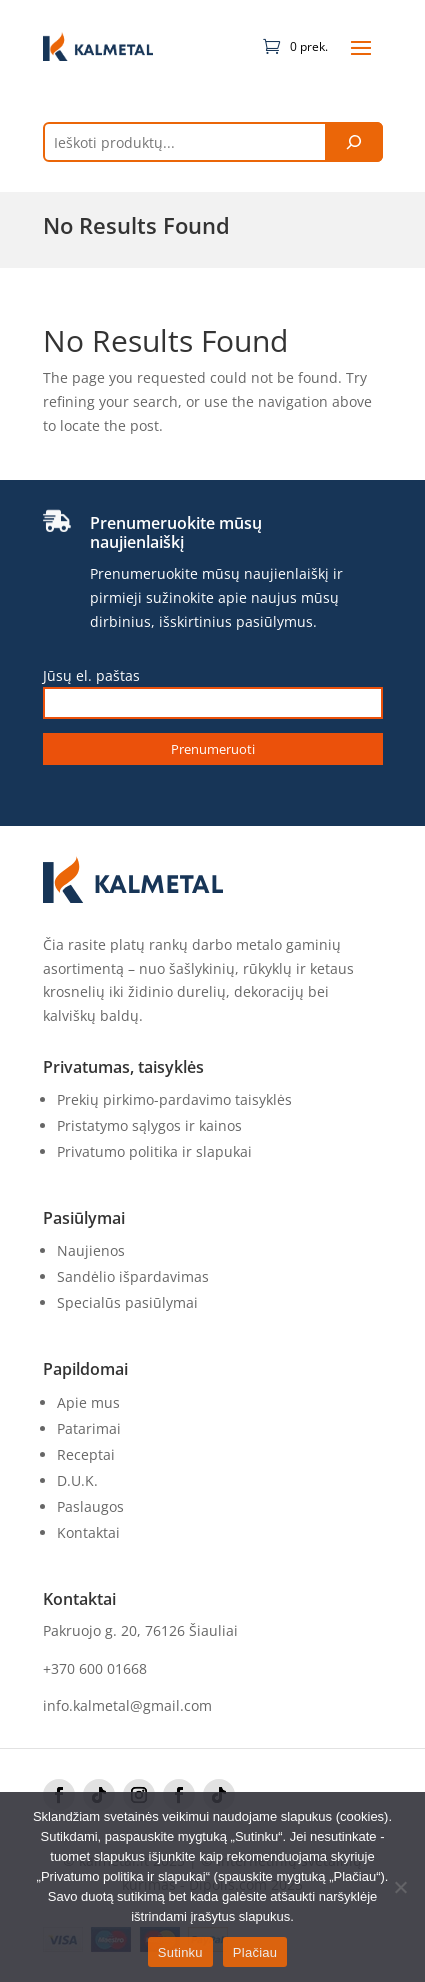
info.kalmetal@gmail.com (127, 1705)
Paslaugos (90, 1506)
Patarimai (89, 1428)
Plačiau (255, 1952)
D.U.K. (77, 1480)
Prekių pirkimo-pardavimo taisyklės (174, 1099)
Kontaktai (88, 1532)
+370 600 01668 (95, 1668)
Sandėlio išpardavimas (133, 1276)
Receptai (86, 1454)
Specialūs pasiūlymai (127, 1302)
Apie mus (88, 1402)
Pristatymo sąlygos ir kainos (149, 1125)
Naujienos (91, 1250)
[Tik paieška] (354, 142)
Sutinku (180, 1952)
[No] (400, 1887)
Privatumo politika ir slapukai (154, 1151)
